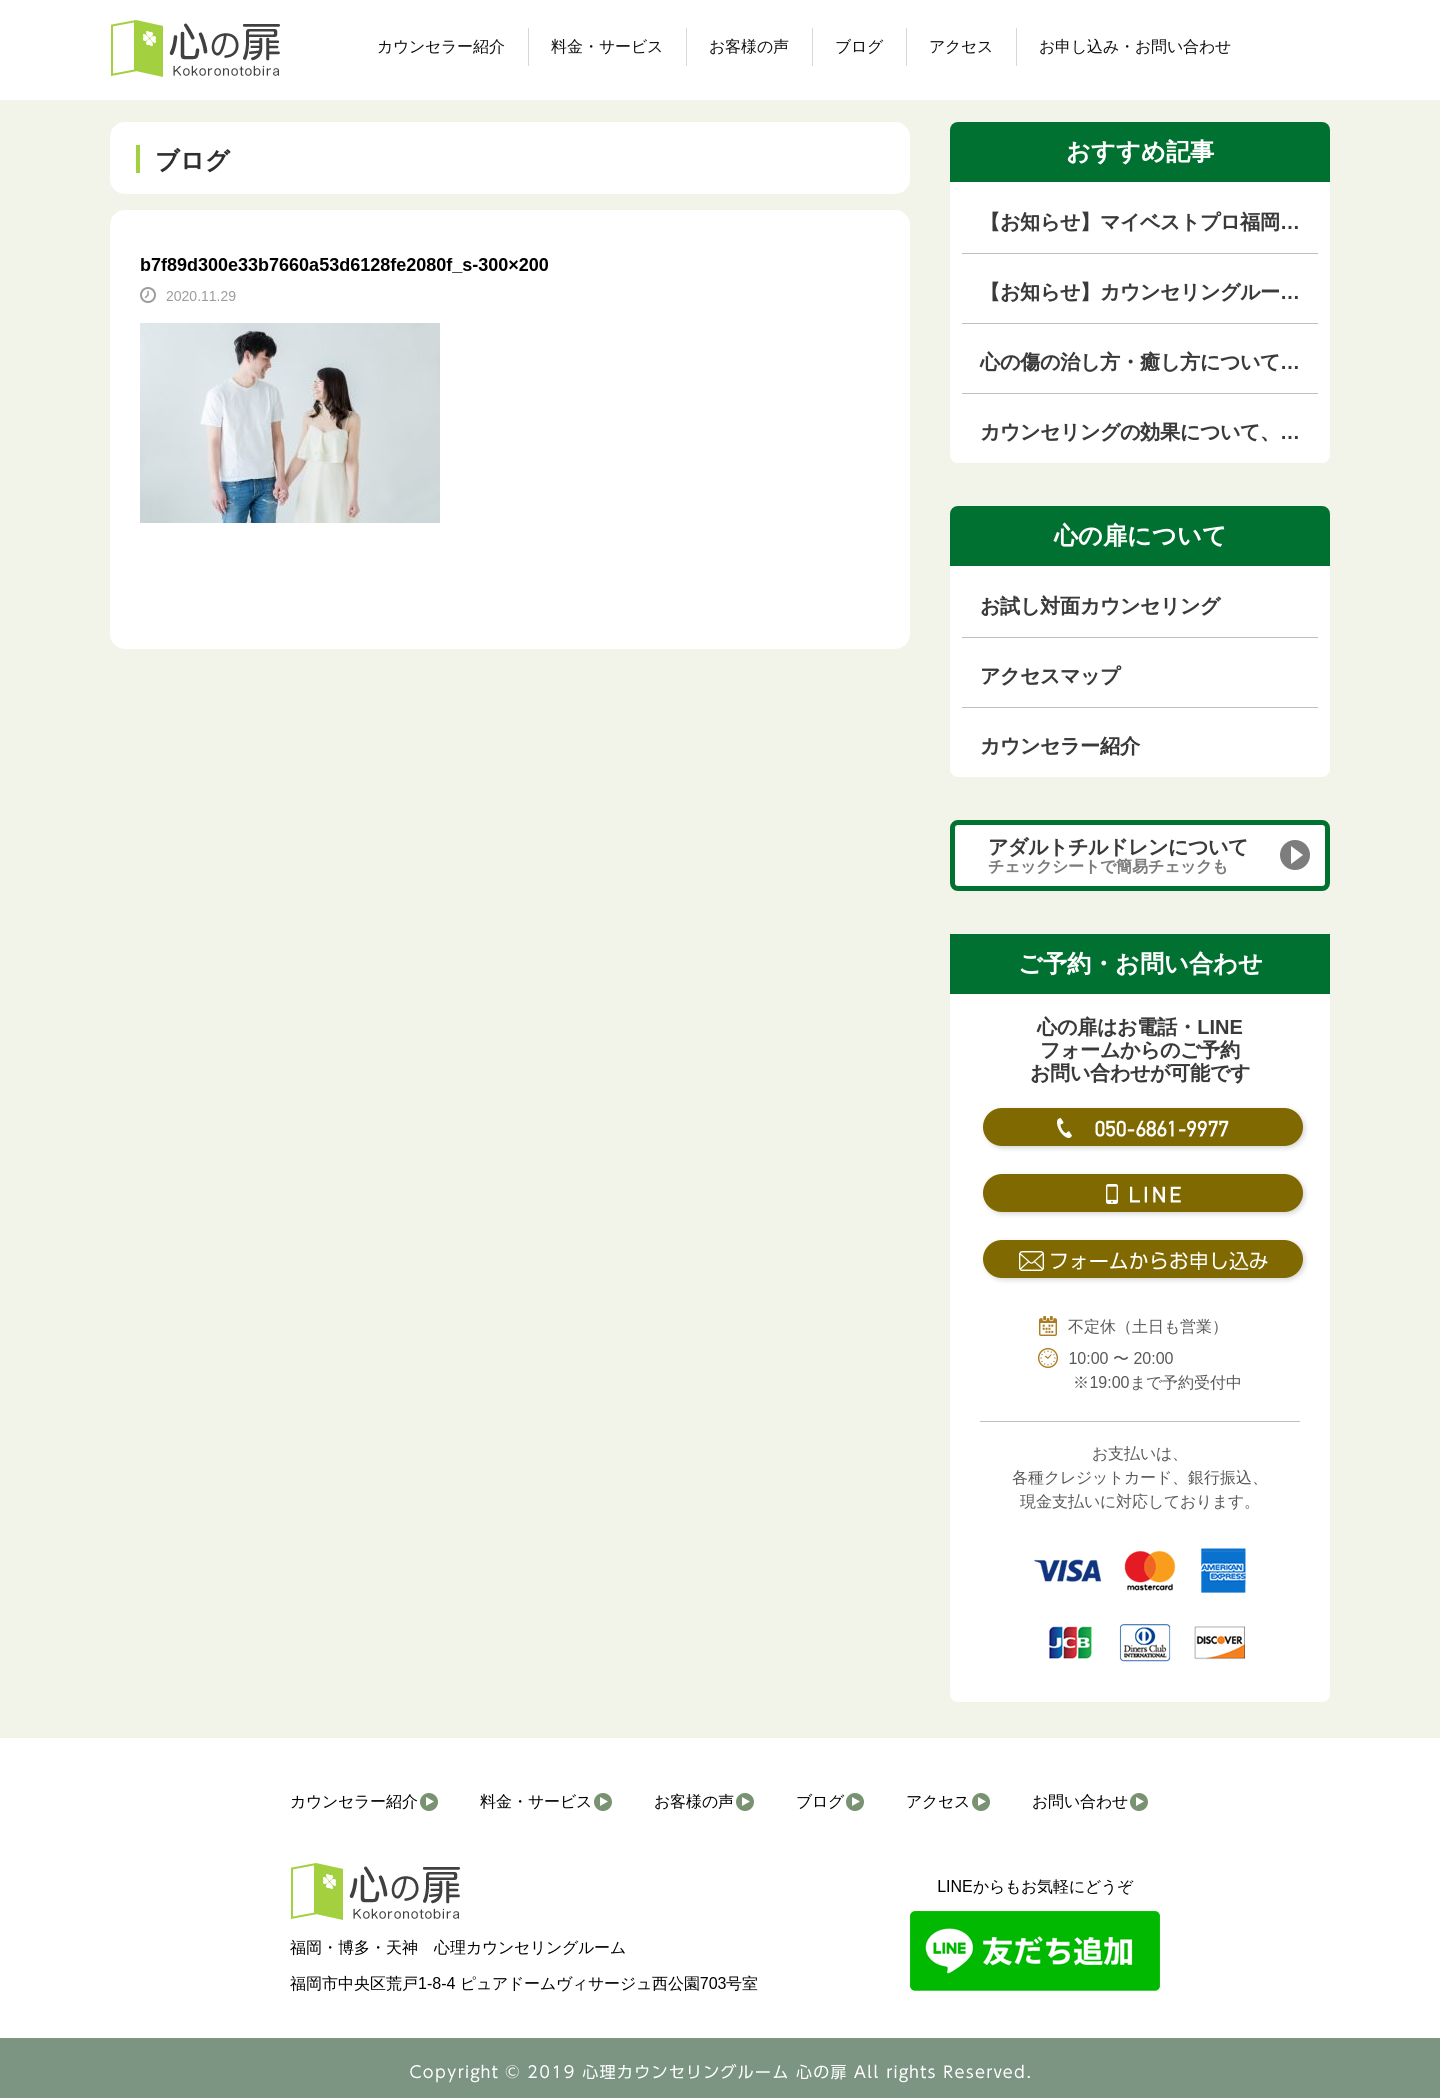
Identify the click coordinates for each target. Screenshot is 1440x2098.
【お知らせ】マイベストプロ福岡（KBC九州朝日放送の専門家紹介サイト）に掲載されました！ (1149, 222)
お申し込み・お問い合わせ (1135, 46)
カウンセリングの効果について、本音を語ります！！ (1149, 432)
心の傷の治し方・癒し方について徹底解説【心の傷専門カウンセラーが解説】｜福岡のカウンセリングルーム (1149, 362)
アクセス (961, 46)
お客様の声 (749, 46)
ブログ (859, 46)
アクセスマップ (1050, 676)
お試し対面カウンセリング (1100, 606)
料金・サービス (607, 46)
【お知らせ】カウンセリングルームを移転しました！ (1149, 292)
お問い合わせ (1080, 1801)
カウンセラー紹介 (441, 46)
